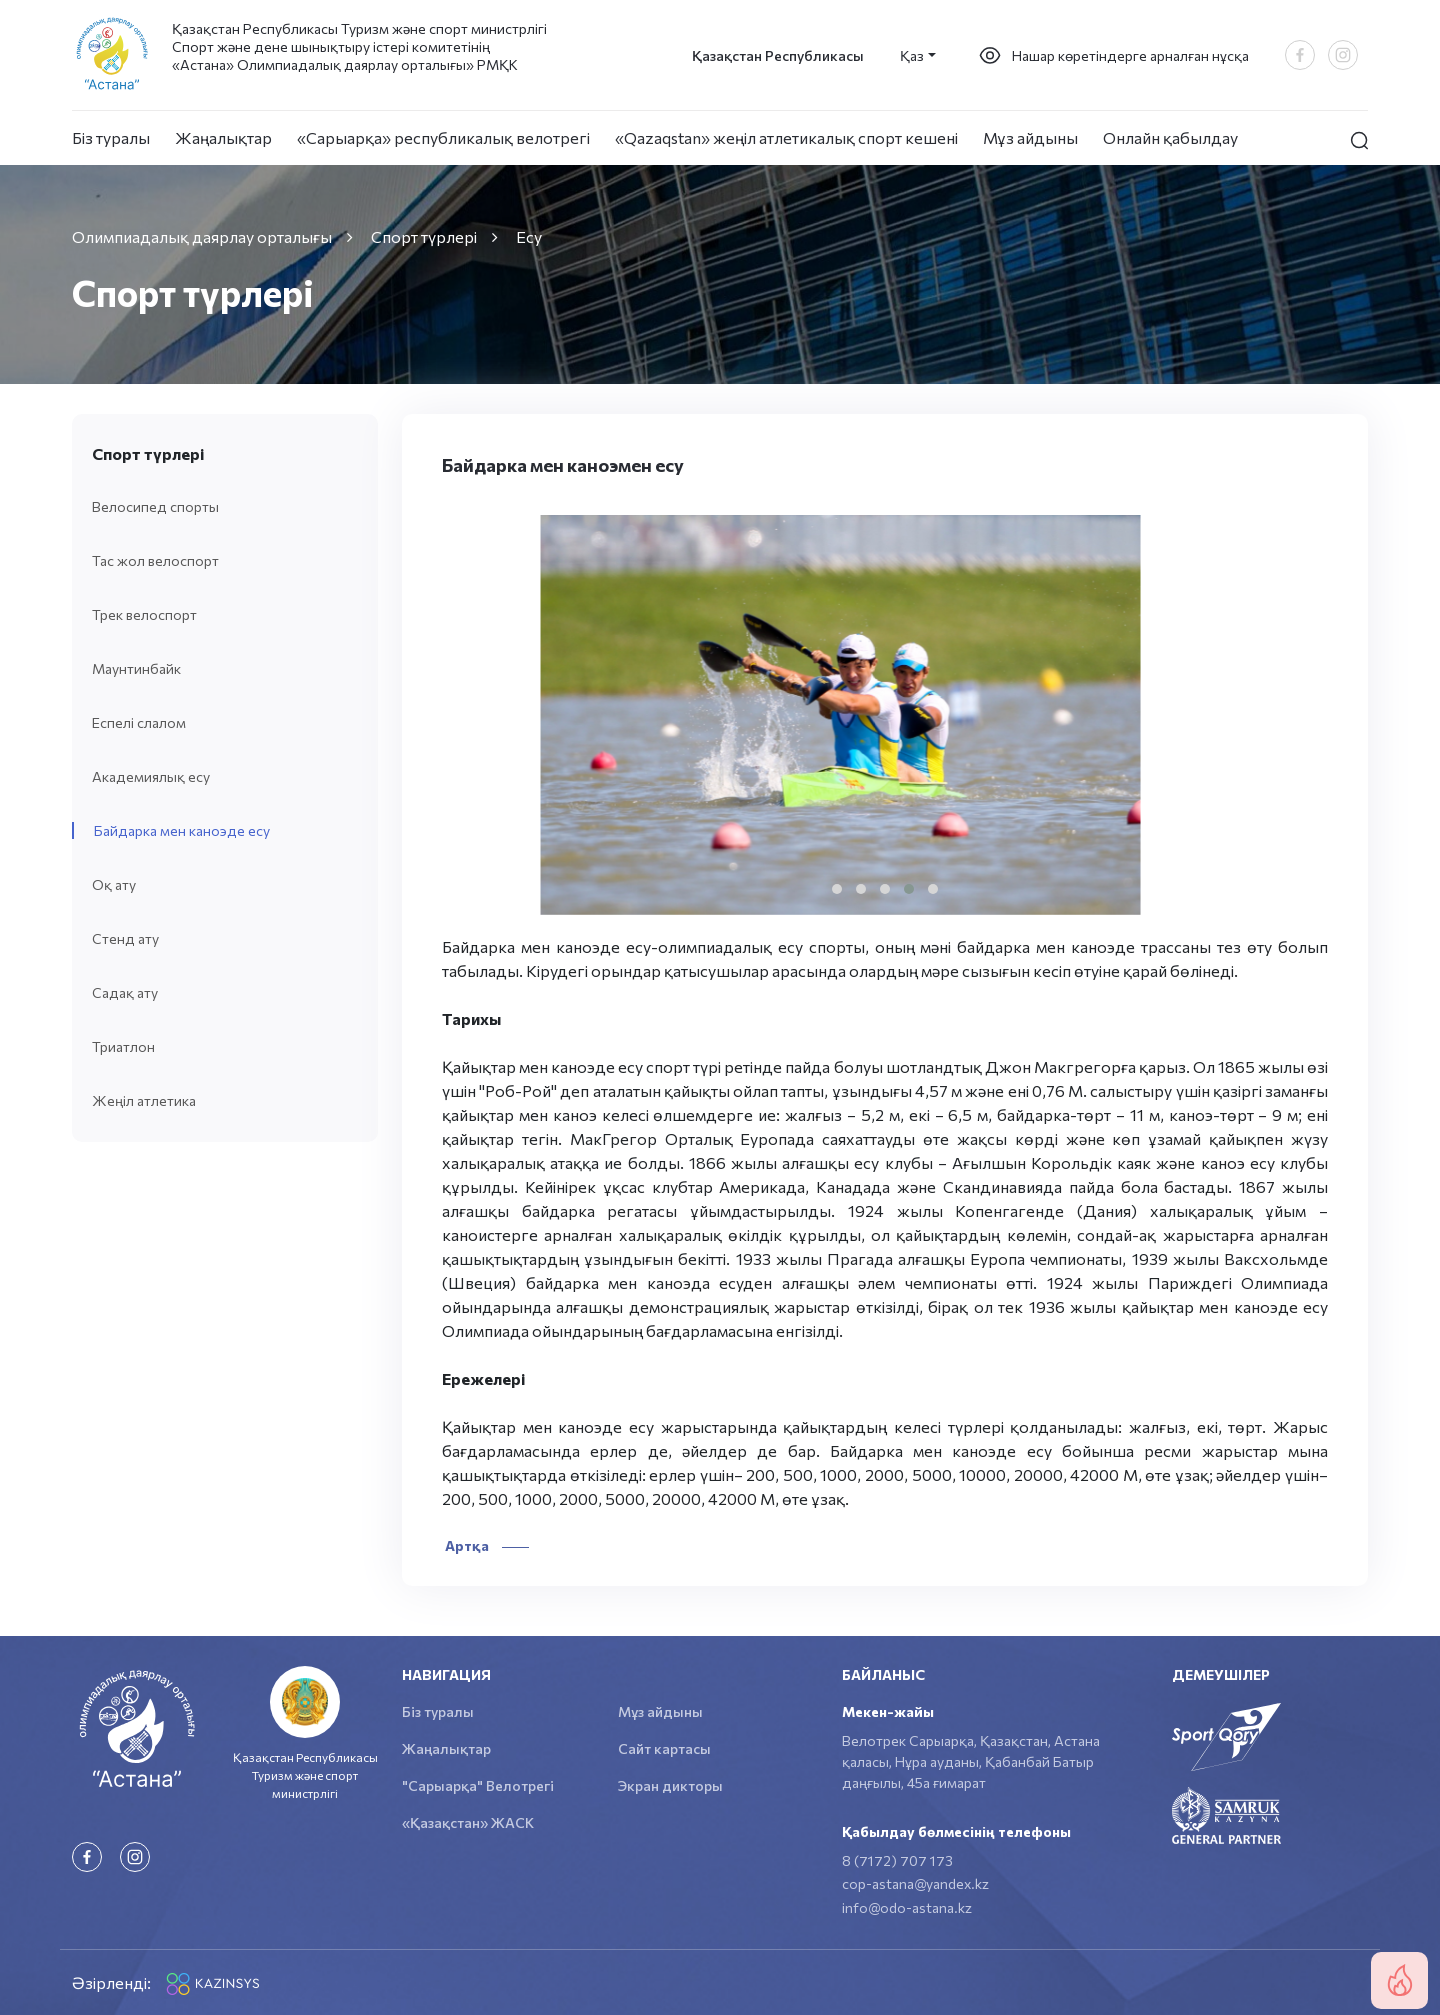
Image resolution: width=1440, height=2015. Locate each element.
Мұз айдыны (1030, 137)
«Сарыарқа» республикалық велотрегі (443, 137)
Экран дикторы (670, 1785)
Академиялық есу (151, 776)
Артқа (485, 1545)
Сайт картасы (664, 1748)
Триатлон (123, 1046)
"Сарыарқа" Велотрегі (478, 1785)
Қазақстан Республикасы (778, 55)
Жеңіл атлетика (144, 1100)
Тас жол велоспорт (155, 560)
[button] (837, 889)
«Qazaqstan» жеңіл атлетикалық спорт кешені (786, 137)
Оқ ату (114, 884)
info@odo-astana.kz (907, 1907)
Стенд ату (125, 938)
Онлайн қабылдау (1170, 137)
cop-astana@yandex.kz (915, 1883)
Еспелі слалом (139, 722)
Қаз (912, 55)
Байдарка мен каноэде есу (182, 830)
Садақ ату (125, 992)
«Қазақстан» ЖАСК (468, 1822)
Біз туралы (111, 137)
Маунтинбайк (136, 668)
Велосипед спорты (155, 506)
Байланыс (883, 1674)
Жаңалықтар (223, 137)
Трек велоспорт (144, 614)
